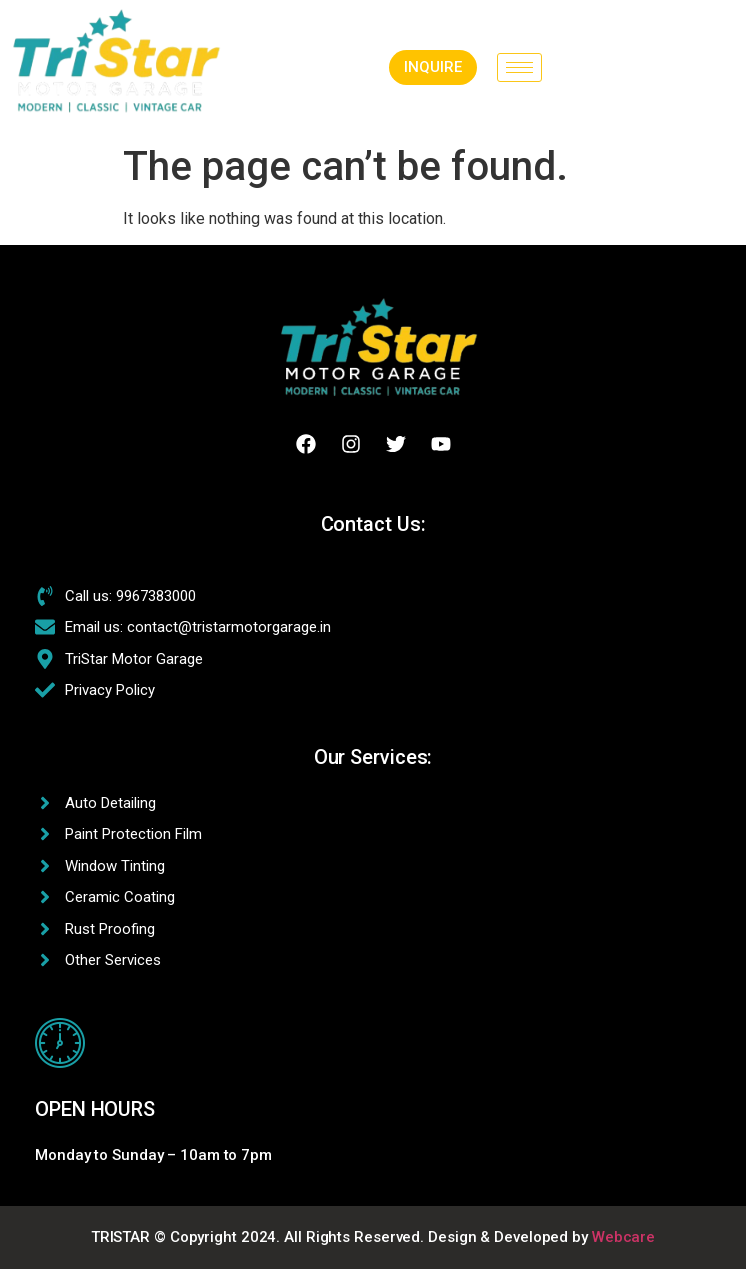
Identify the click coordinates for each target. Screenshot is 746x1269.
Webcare (623, 1237)
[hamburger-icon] (519, 67)
